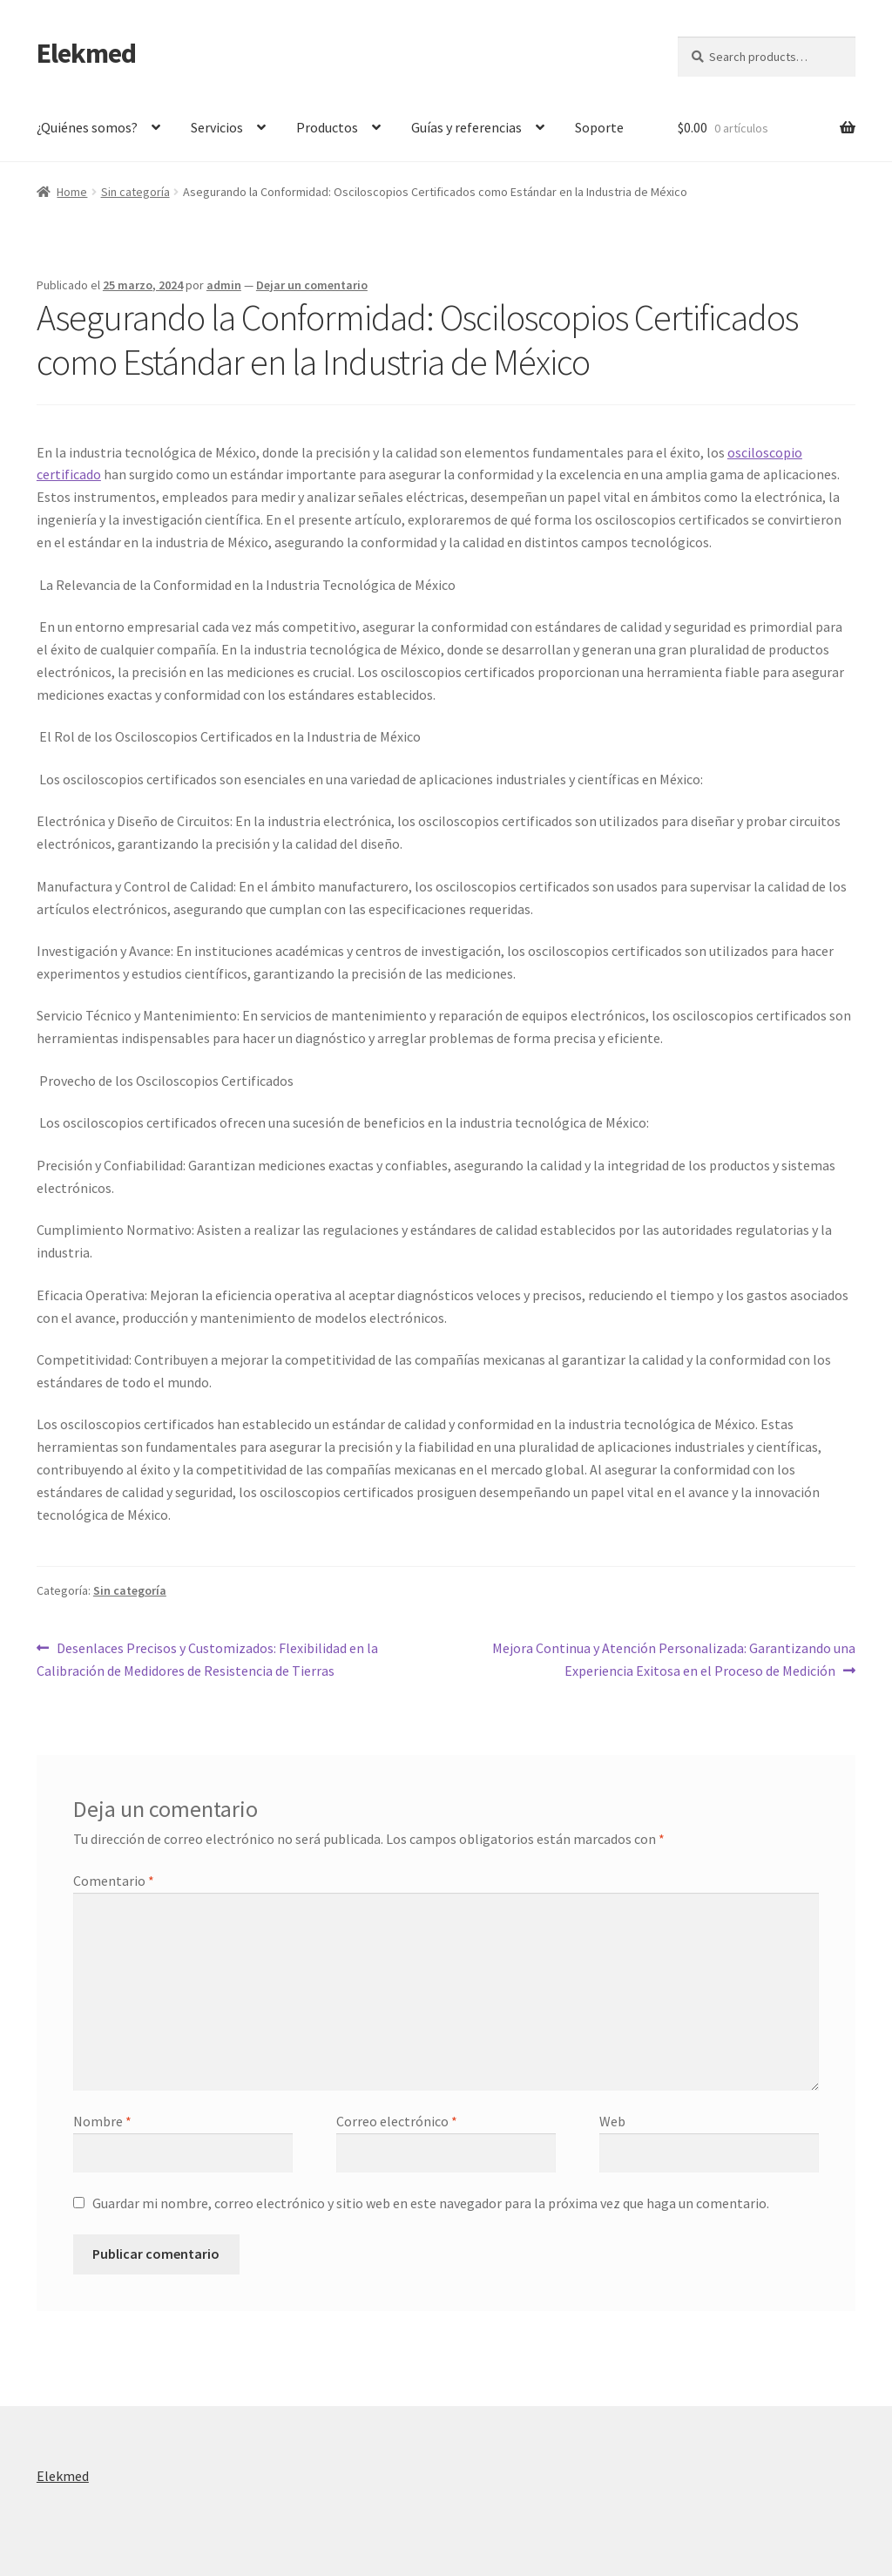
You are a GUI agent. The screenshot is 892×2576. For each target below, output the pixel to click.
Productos (327, 127)
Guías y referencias (466, 127)
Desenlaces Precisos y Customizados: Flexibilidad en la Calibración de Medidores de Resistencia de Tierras (207, 1658)
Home (72, 192)
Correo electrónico (396, 2121)
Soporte (599, 127)
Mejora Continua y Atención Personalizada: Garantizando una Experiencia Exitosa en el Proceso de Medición (673, 1658)
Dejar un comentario (312, 285)
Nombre (102, 2121)
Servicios (217, 127)
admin (223, 285)
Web (612, 2121)
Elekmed (86, 53)
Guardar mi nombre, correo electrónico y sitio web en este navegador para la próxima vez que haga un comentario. (430, 2203)
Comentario (113, 1880)
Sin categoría (135, 192)
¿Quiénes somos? (87, 127)
